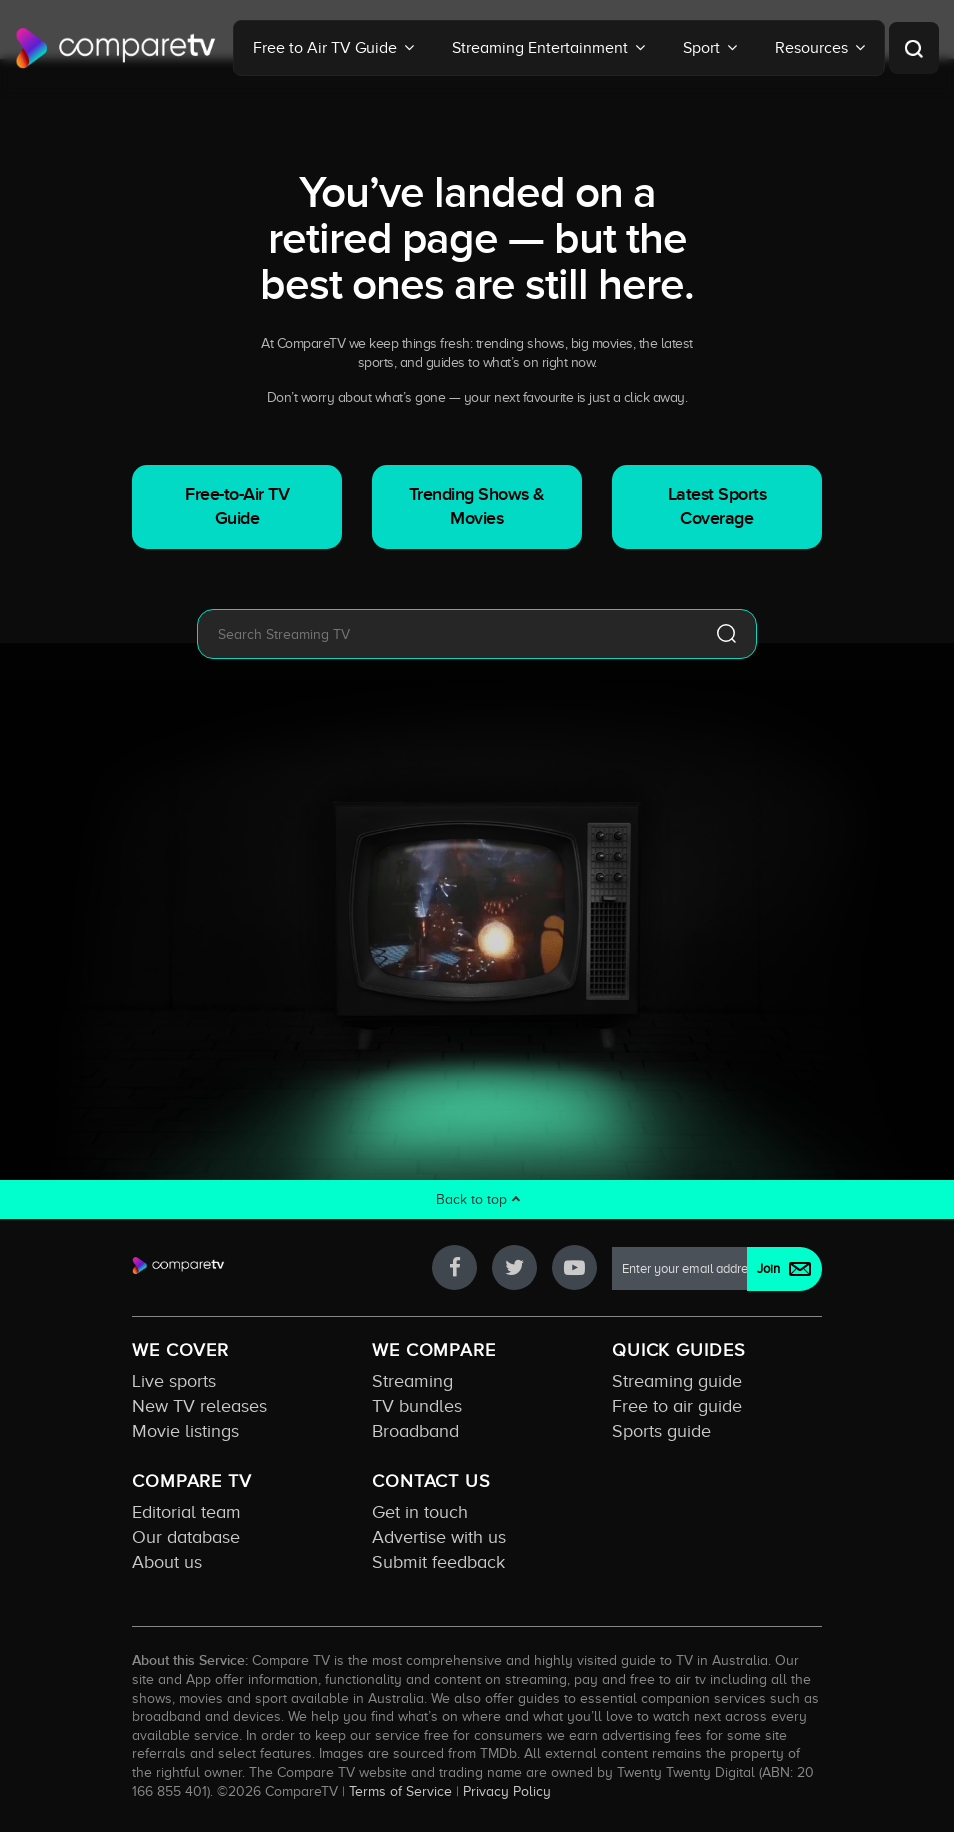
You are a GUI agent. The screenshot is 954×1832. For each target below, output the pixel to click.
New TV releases (199, 1406)
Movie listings (185, 1431)
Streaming (412, 1381)
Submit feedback (438, 1562)
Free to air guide (677, 1406)
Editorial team (186, 1512)
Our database (186, 1537)
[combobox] (447, 634)
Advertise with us (439, 1537)
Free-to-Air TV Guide (237, 506)
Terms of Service (400, 1791)
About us (167, 1562)
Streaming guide (677, 1381)
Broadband (415, 1431)
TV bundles (417, 1406)
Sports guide (661, 1431)
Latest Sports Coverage (717, 506)
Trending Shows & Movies (477, 506)
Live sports (174, 1381)
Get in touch (420, 1512)
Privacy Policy (507, 1791)
